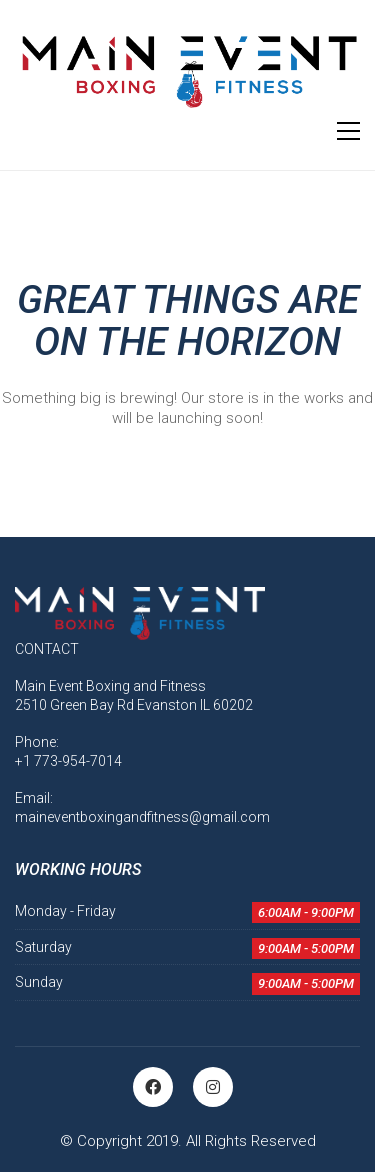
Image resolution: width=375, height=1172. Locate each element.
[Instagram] (213, 1087)
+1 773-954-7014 (68, 761)
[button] (348, 131)
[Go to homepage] (187, 71)
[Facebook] (153, 1087)
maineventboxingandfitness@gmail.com (142, 817)
